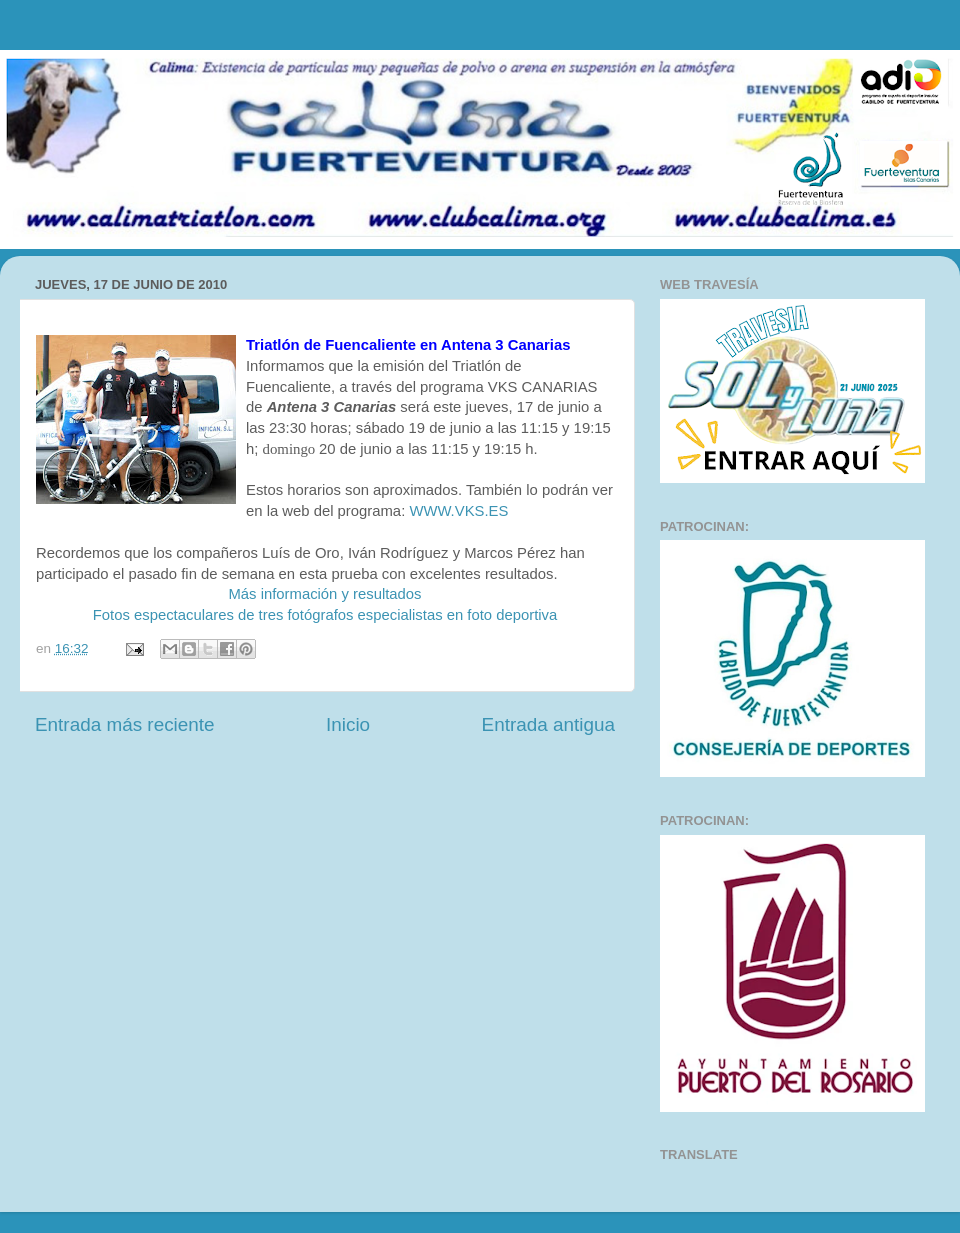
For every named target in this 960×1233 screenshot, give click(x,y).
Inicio (348, 724)
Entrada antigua (548, 724)
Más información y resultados (324, 594)
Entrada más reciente (125, 724)
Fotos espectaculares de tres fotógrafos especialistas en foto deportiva (325, 615)
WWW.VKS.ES (458, 511)
